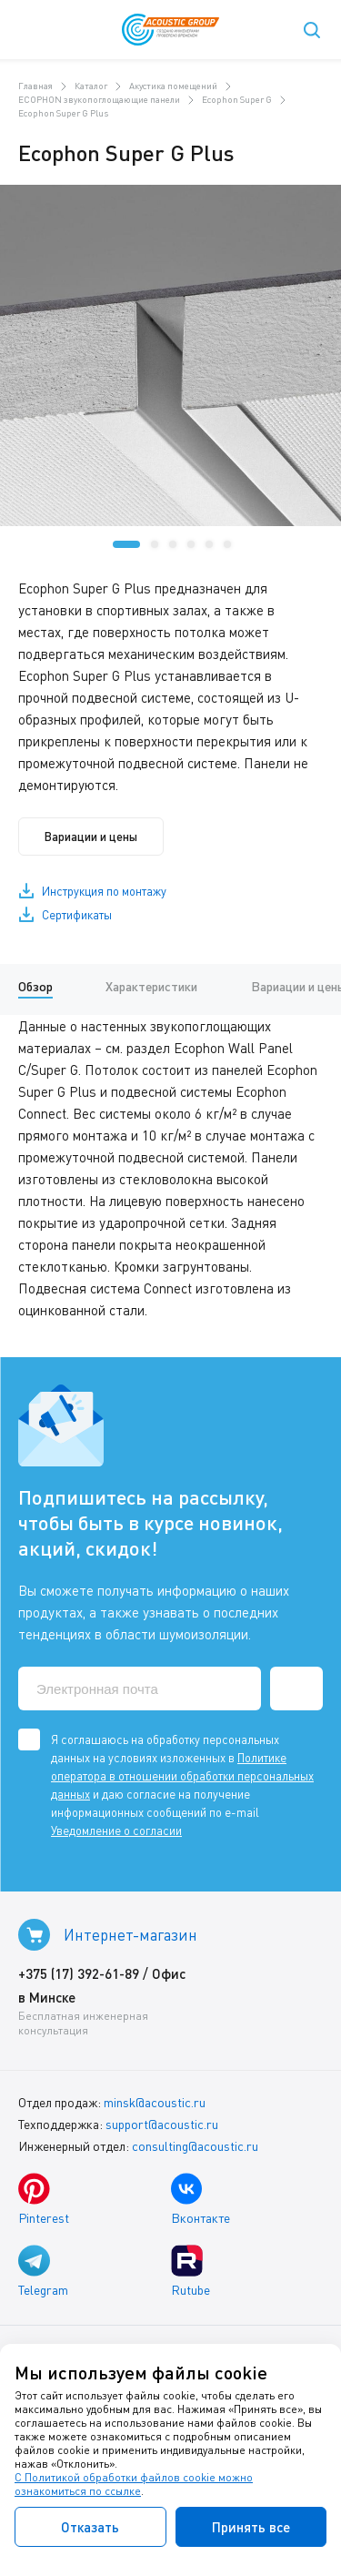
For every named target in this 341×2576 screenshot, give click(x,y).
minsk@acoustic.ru (155, 2102)
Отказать (90, 2527)
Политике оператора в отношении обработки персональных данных (182, 1775)
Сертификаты (77, 915)
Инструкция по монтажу (104, 891)
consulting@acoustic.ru (195, 2146)
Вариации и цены (91, 836)
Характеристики (151, 986)
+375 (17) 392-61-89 (78, 1973)
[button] (126, 544)
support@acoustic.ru (161, 2124)
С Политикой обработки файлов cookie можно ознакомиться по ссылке (134, 2484)
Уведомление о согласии (116, 1830)
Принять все (251, 2527)
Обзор (35, 986)
